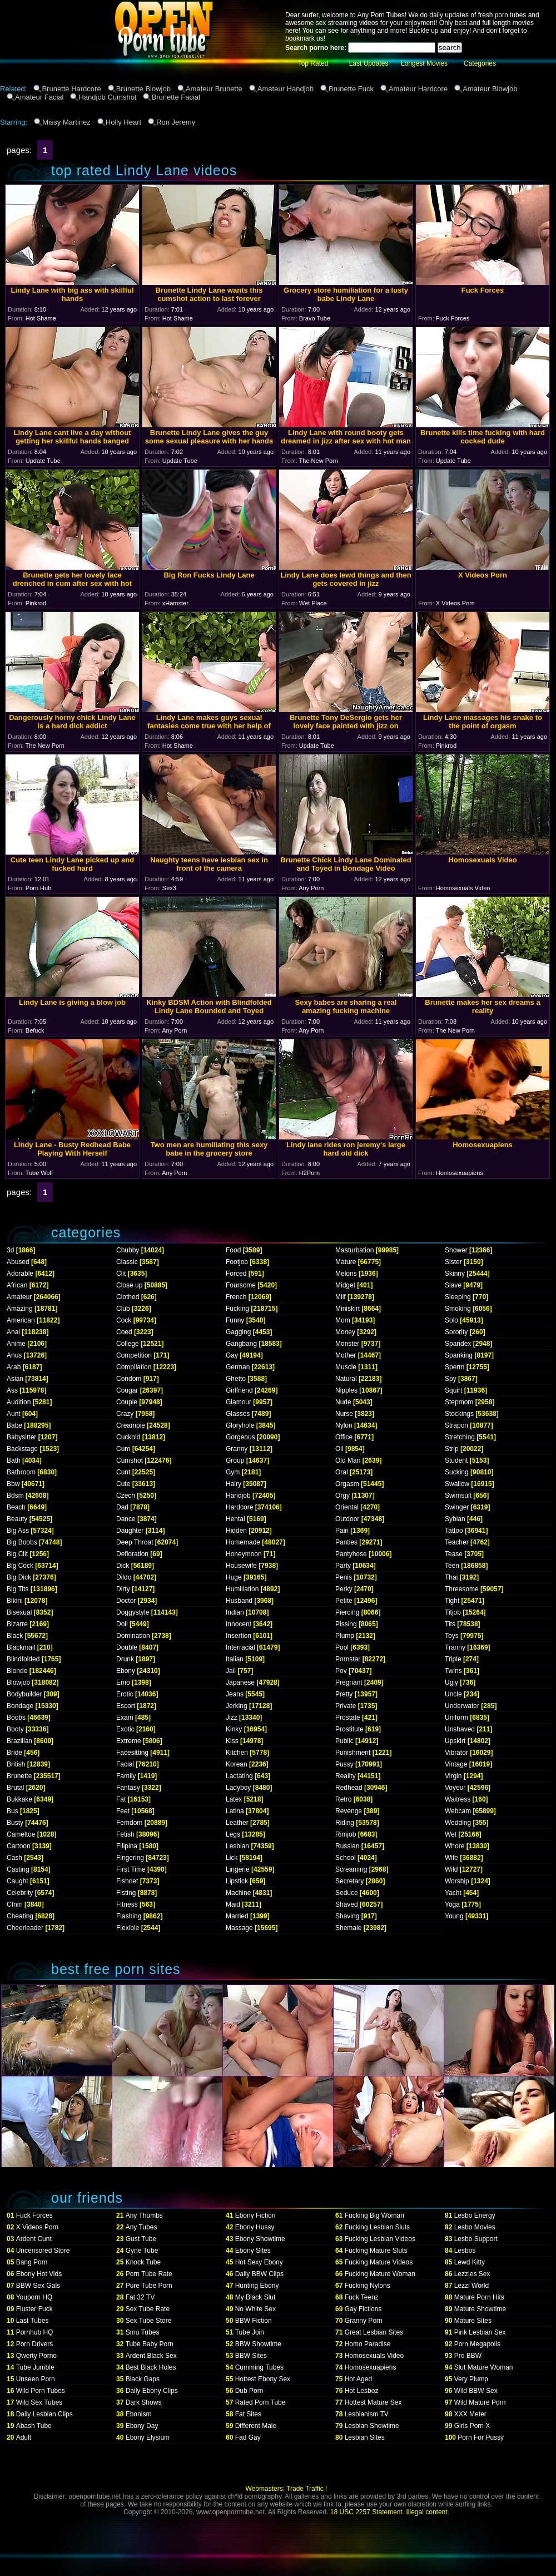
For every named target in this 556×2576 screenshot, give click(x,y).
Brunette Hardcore (71, 89)
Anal (13, 1332)
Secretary (349, 1881)
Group (235, 1460)
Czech (125, 1495)
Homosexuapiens (370, 2367)
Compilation (133, 1367)
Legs (233, 1834)
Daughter (129, 1530)
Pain (342, 1530)
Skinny (455, 1273)
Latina (235, 1811)
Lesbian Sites (365, 2437)
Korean (236, 1764)
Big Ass (18, 1530)
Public (344, 1741)
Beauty (17, 1519)
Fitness (127, 1904)
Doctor (126, 1601)
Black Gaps (143, 2379)
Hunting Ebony (257, 2285)
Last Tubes (32, 2321)
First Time (131, 1869)
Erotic (124, 1694)
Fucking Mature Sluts (376, 2250)
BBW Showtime (258, 2344)
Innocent (238, 1624)
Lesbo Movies (474, 2227)
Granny (236, 1449)
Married (237, 1916)
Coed (124, 1332)
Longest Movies (424, 63)
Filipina (126, 1846)
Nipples (346, 1390)
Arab (14, 1367)
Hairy (233, 1484)
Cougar (127, 1390)
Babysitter (21, 1437)
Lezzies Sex (472, 2274)
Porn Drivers (34, 2344)
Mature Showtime (480, 2309)
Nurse (344, 1414)
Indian (235, 1612)
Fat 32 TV (140, 2297)
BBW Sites (251, 2356)
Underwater (462, 1706)
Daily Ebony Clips (152, 2391)
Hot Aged (358, 2379)
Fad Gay (248, 2437)
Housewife (241, 1566)
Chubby (127, 1250)
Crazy (124, 1414)
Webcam (458, 1811)
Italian (235, 1659)
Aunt (14, 1414)
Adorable (20, 1273)
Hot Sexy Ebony (259, 2262)
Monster (347, 1344)
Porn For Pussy (481, 2437)
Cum (123, 1449)
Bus (12, 1811)
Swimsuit (458, 1495)
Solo (451, 1320)
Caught (17, 1881)
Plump (344, 1636)
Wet (450, 1834)
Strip (452, 1449)
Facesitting (132, 1752)
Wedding (458, 1823)
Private (345, 1706)
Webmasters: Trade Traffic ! (286, 2489)
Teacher (457, 1542)
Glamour (238, 1402)
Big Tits (17, 1589)
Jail (231, 1671)
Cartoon (19, 1846)
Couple (126, 1402)
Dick (122, 1566)
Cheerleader (25, 1928)
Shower (456, 1250)
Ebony (125, 1671)
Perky (344, 1589)
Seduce (346, 1893)
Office (344, 1437)
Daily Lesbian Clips (44, 2414)
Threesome (462, 1589)
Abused (18, 1262)
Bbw (13, 1484)
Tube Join (249, 2332)
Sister (453, 1262)
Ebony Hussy (255, 2227)
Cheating (20, 1916)
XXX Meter (470, 2414)
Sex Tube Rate (148, 2309)
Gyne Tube (142, 2250)
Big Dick (19, 1577)
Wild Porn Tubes (40, 2391)
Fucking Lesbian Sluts (377, 2227)
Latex (234, 1799)
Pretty (344, 1694)
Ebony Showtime (260, 2239)
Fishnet (127, 1881)
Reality (345, 1776)
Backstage (22, 1449)
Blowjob (18, 1682)
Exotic (125, 1729)
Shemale (348, 1928)
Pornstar (347, 1659)
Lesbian (237, 1846)
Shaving (347, 1916)
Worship (457, 1881)
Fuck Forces (34, 2215)
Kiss (232, 1741)
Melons (346, 1273)
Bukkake (19, 1799)
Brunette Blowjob (143, 89)
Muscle (345, 1367)
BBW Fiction (253, 2321)
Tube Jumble (35, 2367)
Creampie (130, 1425)
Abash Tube (34, 2426)
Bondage (20, 1706)
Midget (345, 1285)
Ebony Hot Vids (39, 2274)
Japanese (240, 1682)
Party (343, 1566)
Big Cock (20, 1566)
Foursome (241, 1285)
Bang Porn (32, 2262)
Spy (450, 1379)
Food (233, 1250)
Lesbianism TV (367, 2414)
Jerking (236, 1706)
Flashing (128, 1916)
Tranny (455, 1647)
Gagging (238, 1332)
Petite (344, 1601)
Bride (14, 1752)
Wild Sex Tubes (39, 2402)
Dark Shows (144, 2402)
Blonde (17, 1671)
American (21, 1320)
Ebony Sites (253, 2250)
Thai (451, 1577)
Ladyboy (238, 1788)
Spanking (459, 1355)
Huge (234, 1577)
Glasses (238, 1414)
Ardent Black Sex (151, 2356)
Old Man (347, 1460)
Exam (124, 1717)
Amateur (19, 1297)
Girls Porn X (472, 2426)
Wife (451, 1858)
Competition (134, 1355)
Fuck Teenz (362, 2297)
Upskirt (455, 1741)
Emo (123, 1682)
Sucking (457, 1472)
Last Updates (369, 63)
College (127, 1344)
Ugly (451, 1682)
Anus (14, 1355)
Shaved (346, 1904)
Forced (236, 1273)
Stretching (460, 1437)
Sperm (454, 1367)
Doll (122, 1624)
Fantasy (128, 1788)
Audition (19, 1402)
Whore (454, 1846)
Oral (341, 1472)
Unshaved (460, 1729)
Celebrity (20, 1893)
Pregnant (349, 1682)
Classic (127, 1262)
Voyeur (455, 1788)
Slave (453, 1285)
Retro (343, 1799)
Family (126, 1776)
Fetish (125, 1834)
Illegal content (427, 2512)
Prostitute (349, 1729)
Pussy (344, 1764)
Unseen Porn (35, 2379)
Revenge (348, 1811)
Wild (451, 1869)
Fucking (237, 1308)
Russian (347, 1846)
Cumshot (129, 1460)
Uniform (456, 1717)
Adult (23, 2437)
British (16, 1764)
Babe (14, 1425)
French (236, 1297)
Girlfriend (239, 1390)
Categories (480, 63)
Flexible (127, 1928)
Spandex (458, 1344)
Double (126, 1647)
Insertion (238, 1636)
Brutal (15, 1788)
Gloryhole (240, 1425)
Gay (232, 1355)
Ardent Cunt (34, 2239)
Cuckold (128, 1437)
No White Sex (255, 2309)
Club (123, 1308)
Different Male (255, 2426)
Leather (237, 1823)
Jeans (235, 1694)
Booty (15, 1729)
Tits (450, 1624)
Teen (452, 1566)
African (17, 1285)
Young (454, 1916)
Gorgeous (240, 1437)
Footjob (237, 1262)
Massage (239, 1928)
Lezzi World (471, 2285)
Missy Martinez (66, 122)
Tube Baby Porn (149, 2344)
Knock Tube (143, 2262)
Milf (340, 1297)
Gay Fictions (363, 2309)
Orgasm (347, 1484)
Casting (18, 1869)
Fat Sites (248, 2414)
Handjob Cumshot (107, 97)
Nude (343, 1402)
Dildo (123, 1577)
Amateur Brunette (214, 89)
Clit (121, 1273)
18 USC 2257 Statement (366, 2512)
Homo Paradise (368, 2344)
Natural (346, 1379)
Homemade (243, 1542)
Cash (14, 1858)
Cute (123, 1484)
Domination (133, 1636)
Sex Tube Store (149, 2321)
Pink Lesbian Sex (480, 2332)
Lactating (239, 1776)
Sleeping (458, 1297)
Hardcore (239, 1507)
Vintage (456, 1764)
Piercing (347, 1612)
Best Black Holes (151, 2367)
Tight (452, 1601)
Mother (345, 1355)
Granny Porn (364, 2321)
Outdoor (347, 1519)
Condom (128, 1379)
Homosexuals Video (374, 2356)
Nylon (344, 1425)
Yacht (453, 1893)
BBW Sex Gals (38, 2285)
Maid (233, 1904)
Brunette (19, 1776)
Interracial (240, 1647)
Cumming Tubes (259, 2367)
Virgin (453, 1776)
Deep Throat (134, 1542)
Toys (452, 1636)
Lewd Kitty (469, 2262)
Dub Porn (249, 2391)
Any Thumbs (144, 2215)
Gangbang (241, 1344)
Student (456, 1460)
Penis (343, 1577)
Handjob (238, 1495)
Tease (454, 1554)
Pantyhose (351, 1554)
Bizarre (17, 1624)
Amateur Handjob (285, 89)
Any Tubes (141, 2227)
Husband (239, 1601)
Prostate (347, 1717)
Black (15, 1636)
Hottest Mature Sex (373, 2402)
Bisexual (19, 1612)
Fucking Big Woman (374, 2215)
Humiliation (242, 1589)
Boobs (16, 1717)
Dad (122, 1507)
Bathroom (21, 1472)
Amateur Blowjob (490, 89)
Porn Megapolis (477, 2344)
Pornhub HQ (34, 2332)
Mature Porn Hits (479, 2297)
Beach (16, 1507)
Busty (15, 1823)
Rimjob (345, 1834)
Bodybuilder (24, 1694)
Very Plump (471, 2379)
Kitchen (237, 1752)
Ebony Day (142, 2426)
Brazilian (19, 1741)
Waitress (457, 1799)
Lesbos (465, 2250)
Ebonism (139, 2414)
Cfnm (15, 1904)
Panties (346, 1542)
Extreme (128, 1741)
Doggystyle (132, 1612)
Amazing (20, 1308)
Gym (233, 1472)
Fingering (130, 1858)
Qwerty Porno (36, 2356)
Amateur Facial (39, 97)
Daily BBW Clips (259, 2274)
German (238, 1367)
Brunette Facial (175, 97)
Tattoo (454, 1530)
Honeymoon (244, 1554)
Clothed (127, 1297)
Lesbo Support (476, 2239)
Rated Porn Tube (260, 2402)
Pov (341, 1671)
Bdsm (15, 1495)
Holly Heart (123, 122)
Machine (238, 1893)
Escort (125, 1706)
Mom (342, 1320)
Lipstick (237, 1881)
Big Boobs (22, 1542)
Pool (342, 1647)
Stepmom (459, 1402)
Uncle (453, 1694)
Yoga (452, 1904)
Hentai (235, 1519)
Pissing (346, 1624)
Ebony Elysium (148, 2437)
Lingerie (238, 1869)
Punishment (352, 1752)
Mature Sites (473, 2321)
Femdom (129, 1823)
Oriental (347, 1507)
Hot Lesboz (362, 2391)
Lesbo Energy (474, 2215)
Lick (231, 1858)
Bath (14, 1460)
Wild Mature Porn (480, 2402)
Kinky (234, 1729)
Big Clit (17, 1554)
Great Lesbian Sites (374, 2332)
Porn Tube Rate (149, 2274)
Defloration (132, 1554)
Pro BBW (467, 2356)
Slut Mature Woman (483, 2367)
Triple (453, 1659)
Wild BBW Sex (476, 2391)
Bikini (15, 1601)
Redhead (349, 1788)
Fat (121, 1799)
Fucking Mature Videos (379, 2262)
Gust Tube (141, 2239)
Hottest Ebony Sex (262, 2379)
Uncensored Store (43, 2250)
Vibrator (456, 1752)
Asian (15, 1379)
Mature (345, 1262)
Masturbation (354, 1250)
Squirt (453, 1390)
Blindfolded (23, 1659)
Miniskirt (347, 1308)
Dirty (123, 1589)
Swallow (457, 1484)
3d (10, 1250)
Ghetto (236, 1379)
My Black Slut (255, 2297)
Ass (12, 1390)
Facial (125, 1764)
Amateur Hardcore (418, 89)
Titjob (453, 1612)
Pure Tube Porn (149, 2285)
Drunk (125, 1659)
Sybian (455, 1519)
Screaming (351, 1869)
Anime (16, 1344)
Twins (453, 1671)
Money (345, 1332)
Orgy (342, 1495)
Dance (126, 1519)
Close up (129, 1285)
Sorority (456, 1332)
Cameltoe (21, 1834)
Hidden (236, 1530)
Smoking (458, 1308)
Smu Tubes (143, 2332)
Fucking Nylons (367, 2285)
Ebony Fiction (255, 2215)
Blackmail (21, 1647)
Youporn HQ (34, 2297)
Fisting (126, 1893)
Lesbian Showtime (372, 2426)
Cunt (123, 1472)
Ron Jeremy (175, 122)
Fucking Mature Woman (380, 2274)
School (345, 1858)
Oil (339, 1449)
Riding (344, 1823)
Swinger (457, 1507)
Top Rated (313, 63)
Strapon (456, 1425)
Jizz (231, 1717)
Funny (235, 1320)
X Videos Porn (37, 2227)
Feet (123, 1811)
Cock (123, 1320)
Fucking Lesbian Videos (380, 2239)
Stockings (459, 1414)
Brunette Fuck (351, 89)
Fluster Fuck (34, 2309)
